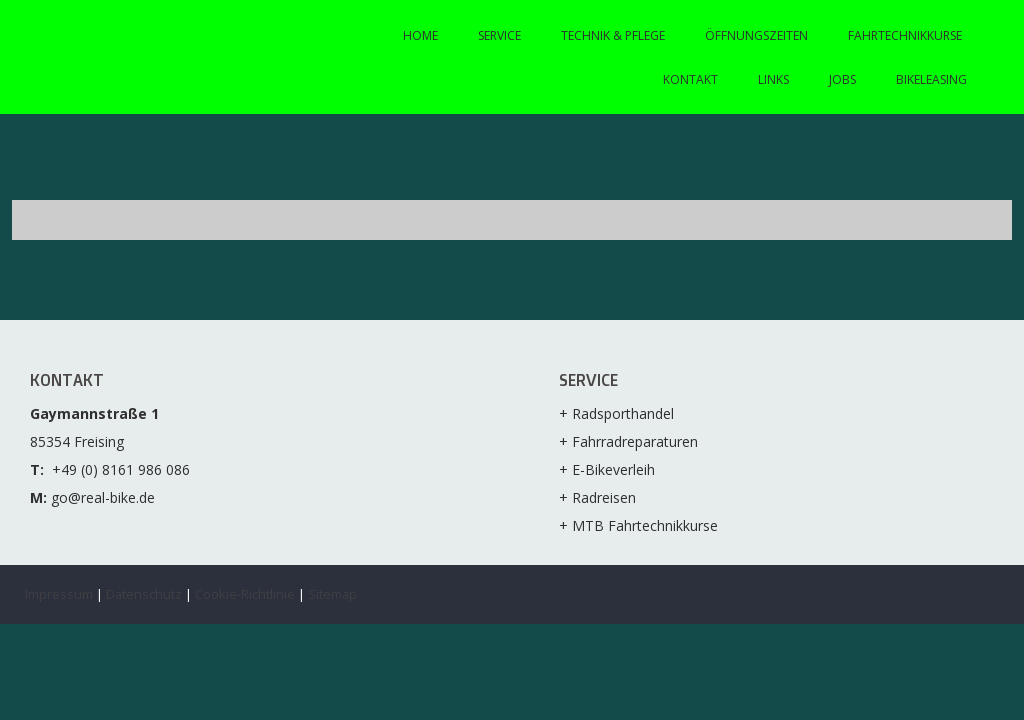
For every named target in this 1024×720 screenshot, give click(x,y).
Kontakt (690, 79)
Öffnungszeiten (756, 35)
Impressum (59, 594)
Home (420, 35)
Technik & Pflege (613, 35)
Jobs (842, 79)
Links (773, 79)
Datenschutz (144, 594)
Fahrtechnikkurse (905, 35)
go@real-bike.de (103, 497)
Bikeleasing (931, 79)
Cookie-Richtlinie (245, 594)
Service (499, 35)
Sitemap (332, 594)
